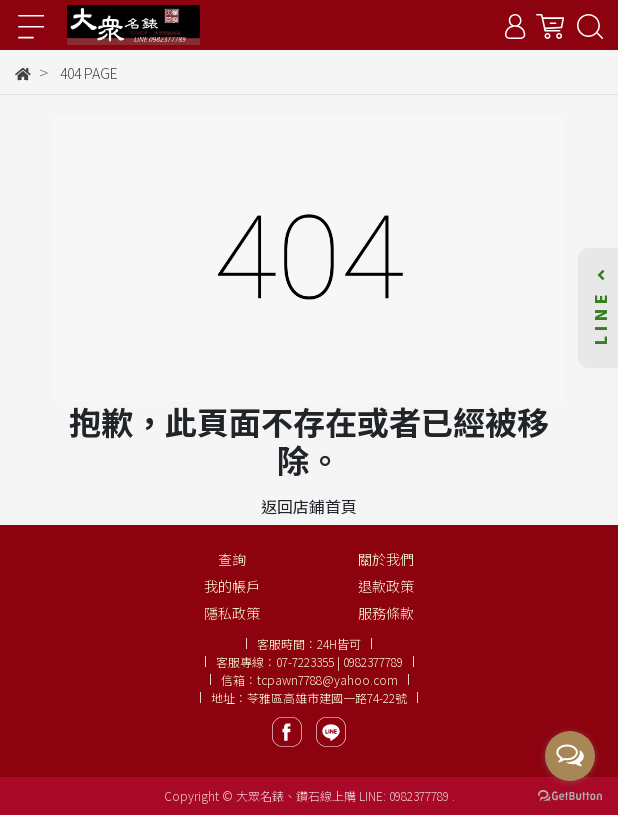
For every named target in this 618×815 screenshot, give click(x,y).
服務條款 (386, 613)
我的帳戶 (232, 586)
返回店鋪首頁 (309, 506)
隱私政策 (232, 613)
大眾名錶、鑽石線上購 (296, 795)
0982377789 (420, 795)
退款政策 (386, 586)
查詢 (232, 559)
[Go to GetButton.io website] (570, 794)
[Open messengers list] (570, 756)
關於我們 (386, 559)
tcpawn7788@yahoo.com (327, 679)
